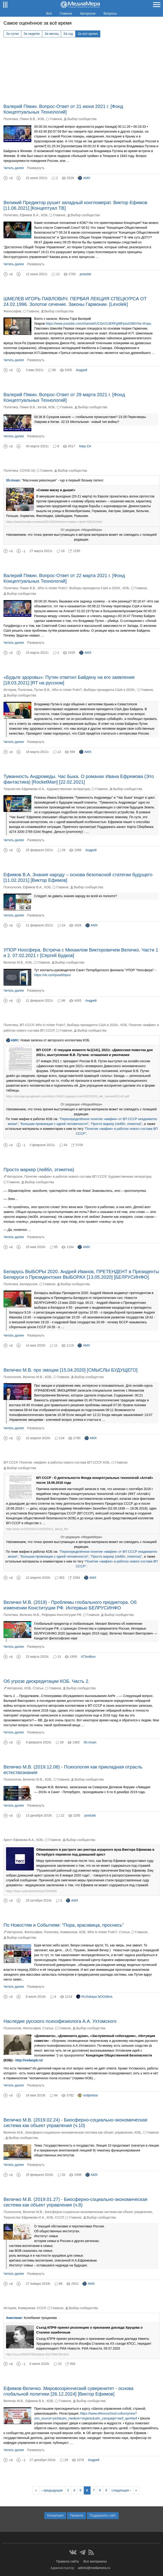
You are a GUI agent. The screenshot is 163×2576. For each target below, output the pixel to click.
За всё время (88, 34)
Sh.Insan (13, 480)
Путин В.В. (42, 690)
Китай (42, 407)
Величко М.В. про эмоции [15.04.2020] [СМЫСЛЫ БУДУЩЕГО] (70, 1370)
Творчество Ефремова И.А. (24, 789)
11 (56, 1345)
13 (59, 752)
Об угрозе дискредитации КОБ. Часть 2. (46, 1681)
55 (56, 1247)
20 (63, 2175)
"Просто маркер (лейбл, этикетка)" (116, 1124)
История (9, 690)
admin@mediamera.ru (94, 2568)
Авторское (88, 13)
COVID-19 (27, 470)
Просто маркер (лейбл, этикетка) (38, 1169)
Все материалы (95, 2561)
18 (63, 551)
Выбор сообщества (81, 119)
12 (58, 274)
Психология (12, 887)
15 (60, 2364)
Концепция (55, 2515)
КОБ (41, 119)
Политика (10, 119)
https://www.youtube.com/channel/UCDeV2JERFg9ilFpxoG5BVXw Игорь (98, 323)
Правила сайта (67, 2561)
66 (63, 1000)
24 (63, 925)
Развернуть (35, 168)
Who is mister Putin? (52, 588)
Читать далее (13, 168)
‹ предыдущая (52, 2490)
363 (61, 1577)
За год (68, 34)
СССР (59, 2217)
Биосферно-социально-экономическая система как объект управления (78, 2132)
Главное (66, 13)
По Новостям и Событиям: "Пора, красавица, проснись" (63, 1925)
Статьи (38, 1688)
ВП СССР (27, 1025)
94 (56, 2095)
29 (63, 850)
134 (61, 1438)
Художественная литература (68, 789)
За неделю (32, 34)
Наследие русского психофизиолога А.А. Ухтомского (60, 2021)
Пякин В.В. (28, 119)
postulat (85, 274)
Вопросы (110, 13)
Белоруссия (29, 1284)
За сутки (12, 34)
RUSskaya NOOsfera (94, 1996)
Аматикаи (14, 2318)
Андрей (81, 370)
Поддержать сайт (103, 2515)
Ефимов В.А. (29, 215)
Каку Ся (85, 446)
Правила (76, 2515)
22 (62, 1815)
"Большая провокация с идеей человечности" (54, 1124)
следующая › (121, 2490)
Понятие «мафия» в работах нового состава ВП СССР (65, 1176)
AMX (84, 178)
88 (60, 2283)
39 (62, 1742)
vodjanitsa (88, 2095)
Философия (12, 311)
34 (65, 1145)
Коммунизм (68, 1932)
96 (54, 370)
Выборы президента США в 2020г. (95, 588)
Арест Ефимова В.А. (19, 1840)
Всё (49, 13)
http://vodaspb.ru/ (29, 2060)
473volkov (88, 1656)
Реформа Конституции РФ (61, 1615)
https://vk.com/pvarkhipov (52, 975)
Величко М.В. (13, 962)
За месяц (52, 34)
